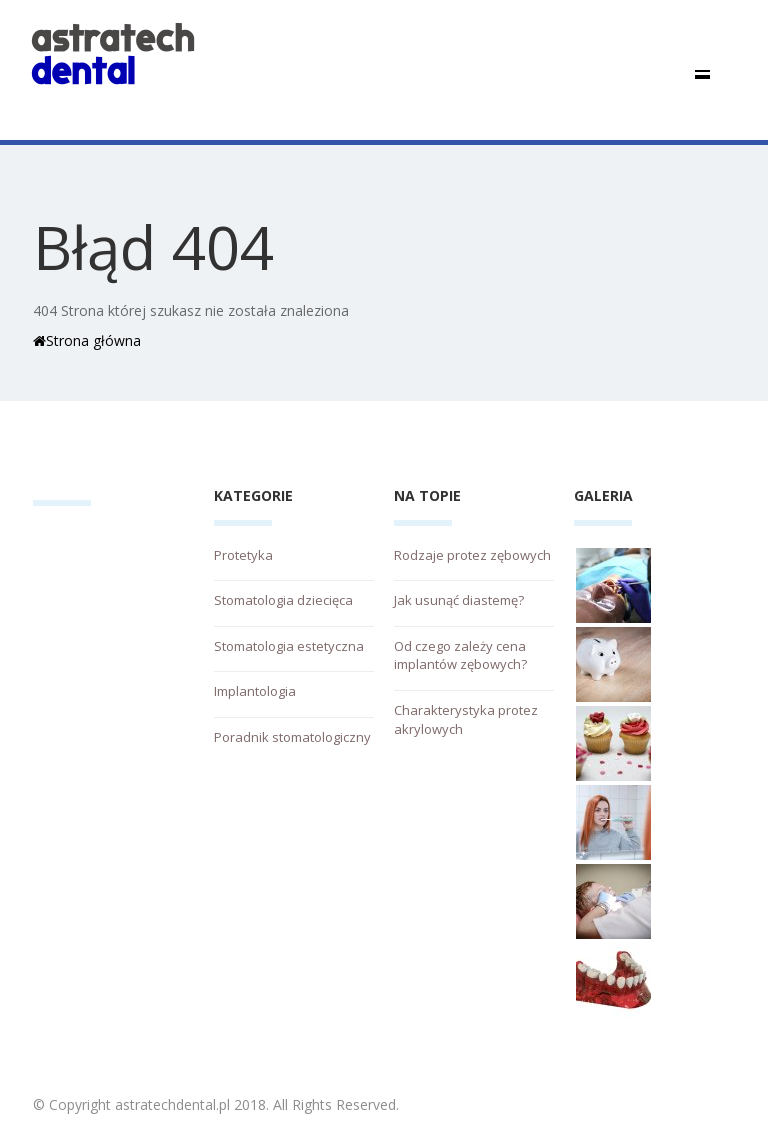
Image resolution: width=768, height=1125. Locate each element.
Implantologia (255, 691)
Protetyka (243, 555)
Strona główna (87, 340)
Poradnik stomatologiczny (292, 737)
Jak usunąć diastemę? (459, 600)
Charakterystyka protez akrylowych (466, 719)
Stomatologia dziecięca (283, 600)
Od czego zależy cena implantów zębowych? (460, 655)
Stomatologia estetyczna (289, 646)
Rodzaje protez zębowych (472, 555)
